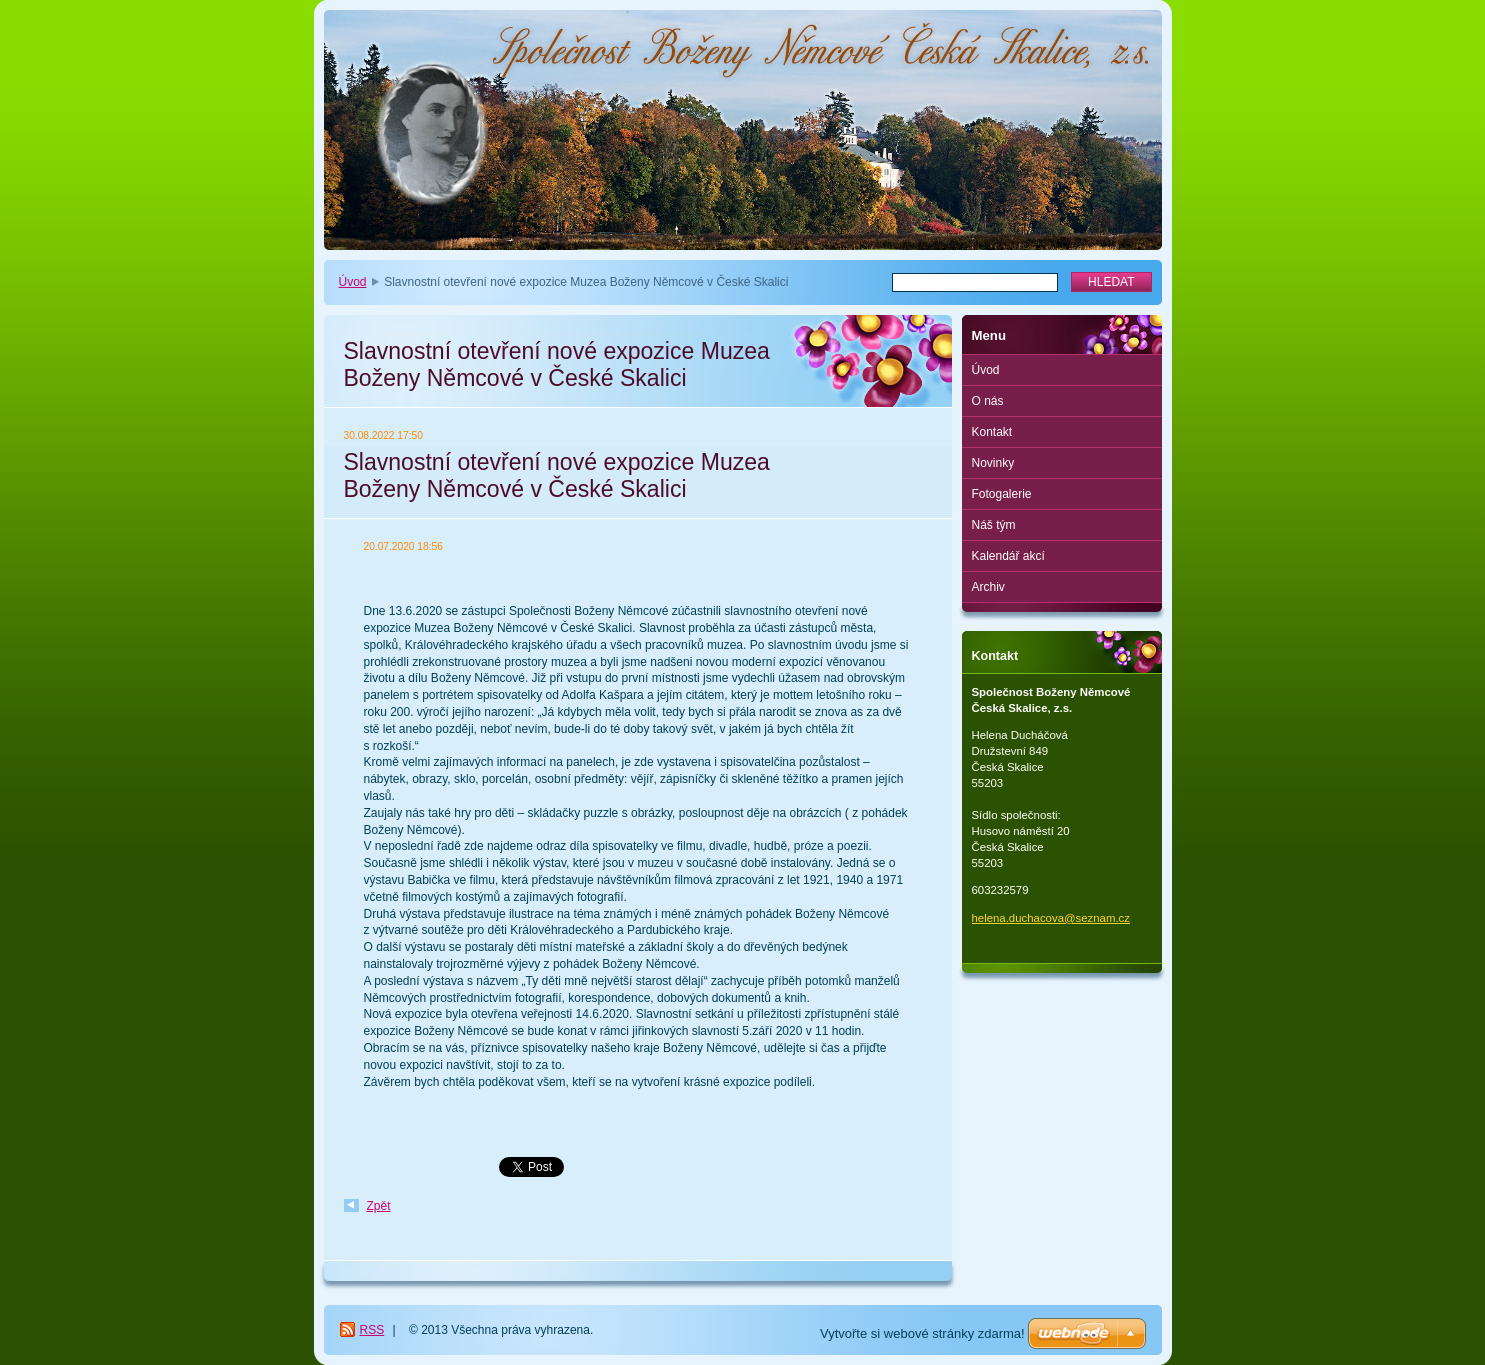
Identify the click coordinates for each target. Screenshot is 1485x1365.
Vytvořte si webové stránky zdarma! (922, 1333)
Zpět (379, 1206)
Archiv (988, 587)
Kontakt (992, 432)
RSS (372, 1330)
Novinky (993, 463)
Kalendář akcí (1008, 556)
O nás (988, 401)
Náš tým (994, 525)
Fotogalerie (1002, 494)
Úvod (353, 282)
